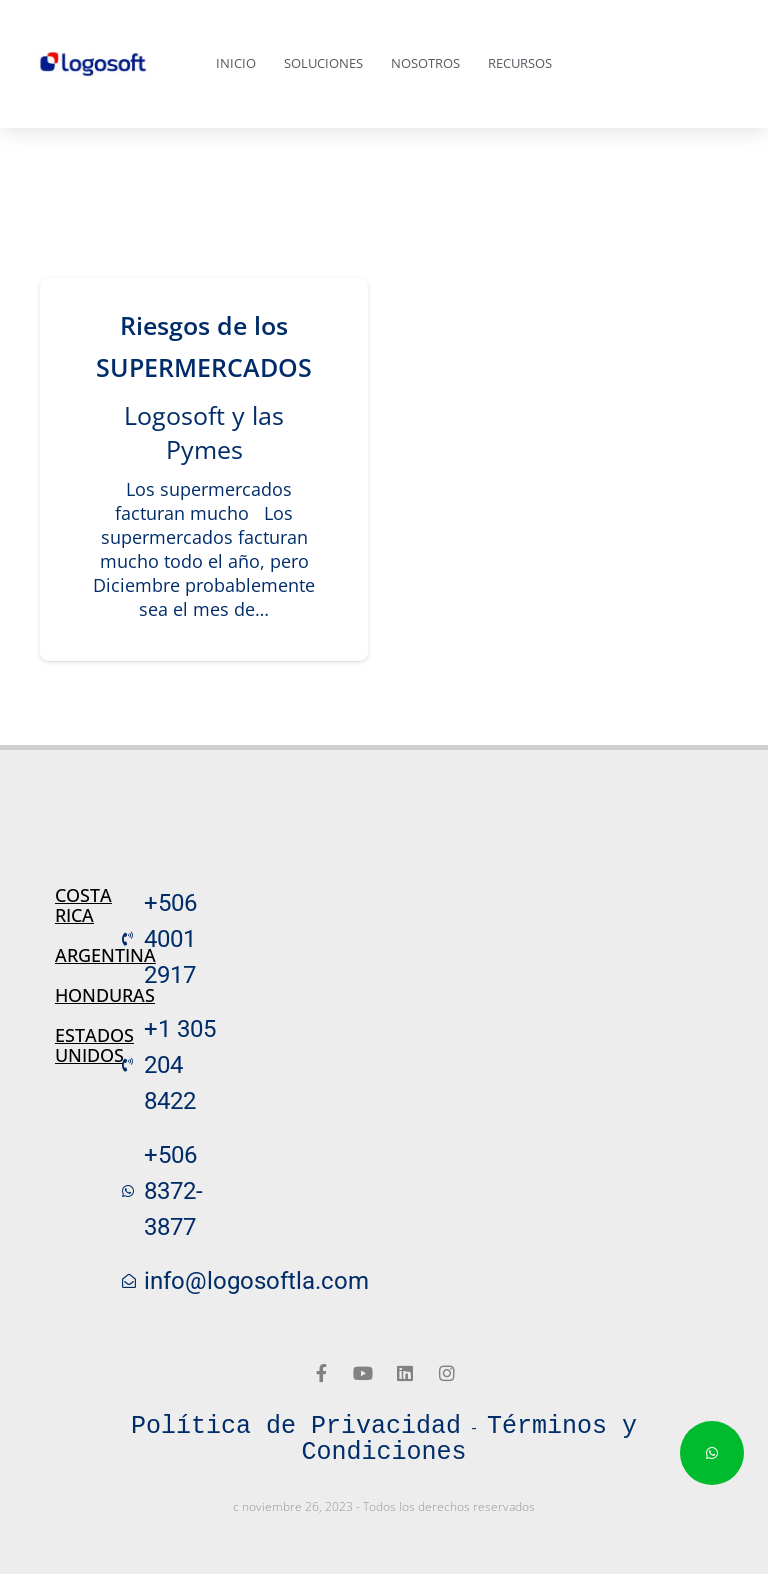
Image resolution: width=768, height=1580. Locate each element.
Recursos (520, 63)
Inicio (236, 63)
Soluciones (323, 63)
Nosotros (425, 63)
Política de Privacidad (296, 1427)
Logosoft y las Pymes (204, 432)
